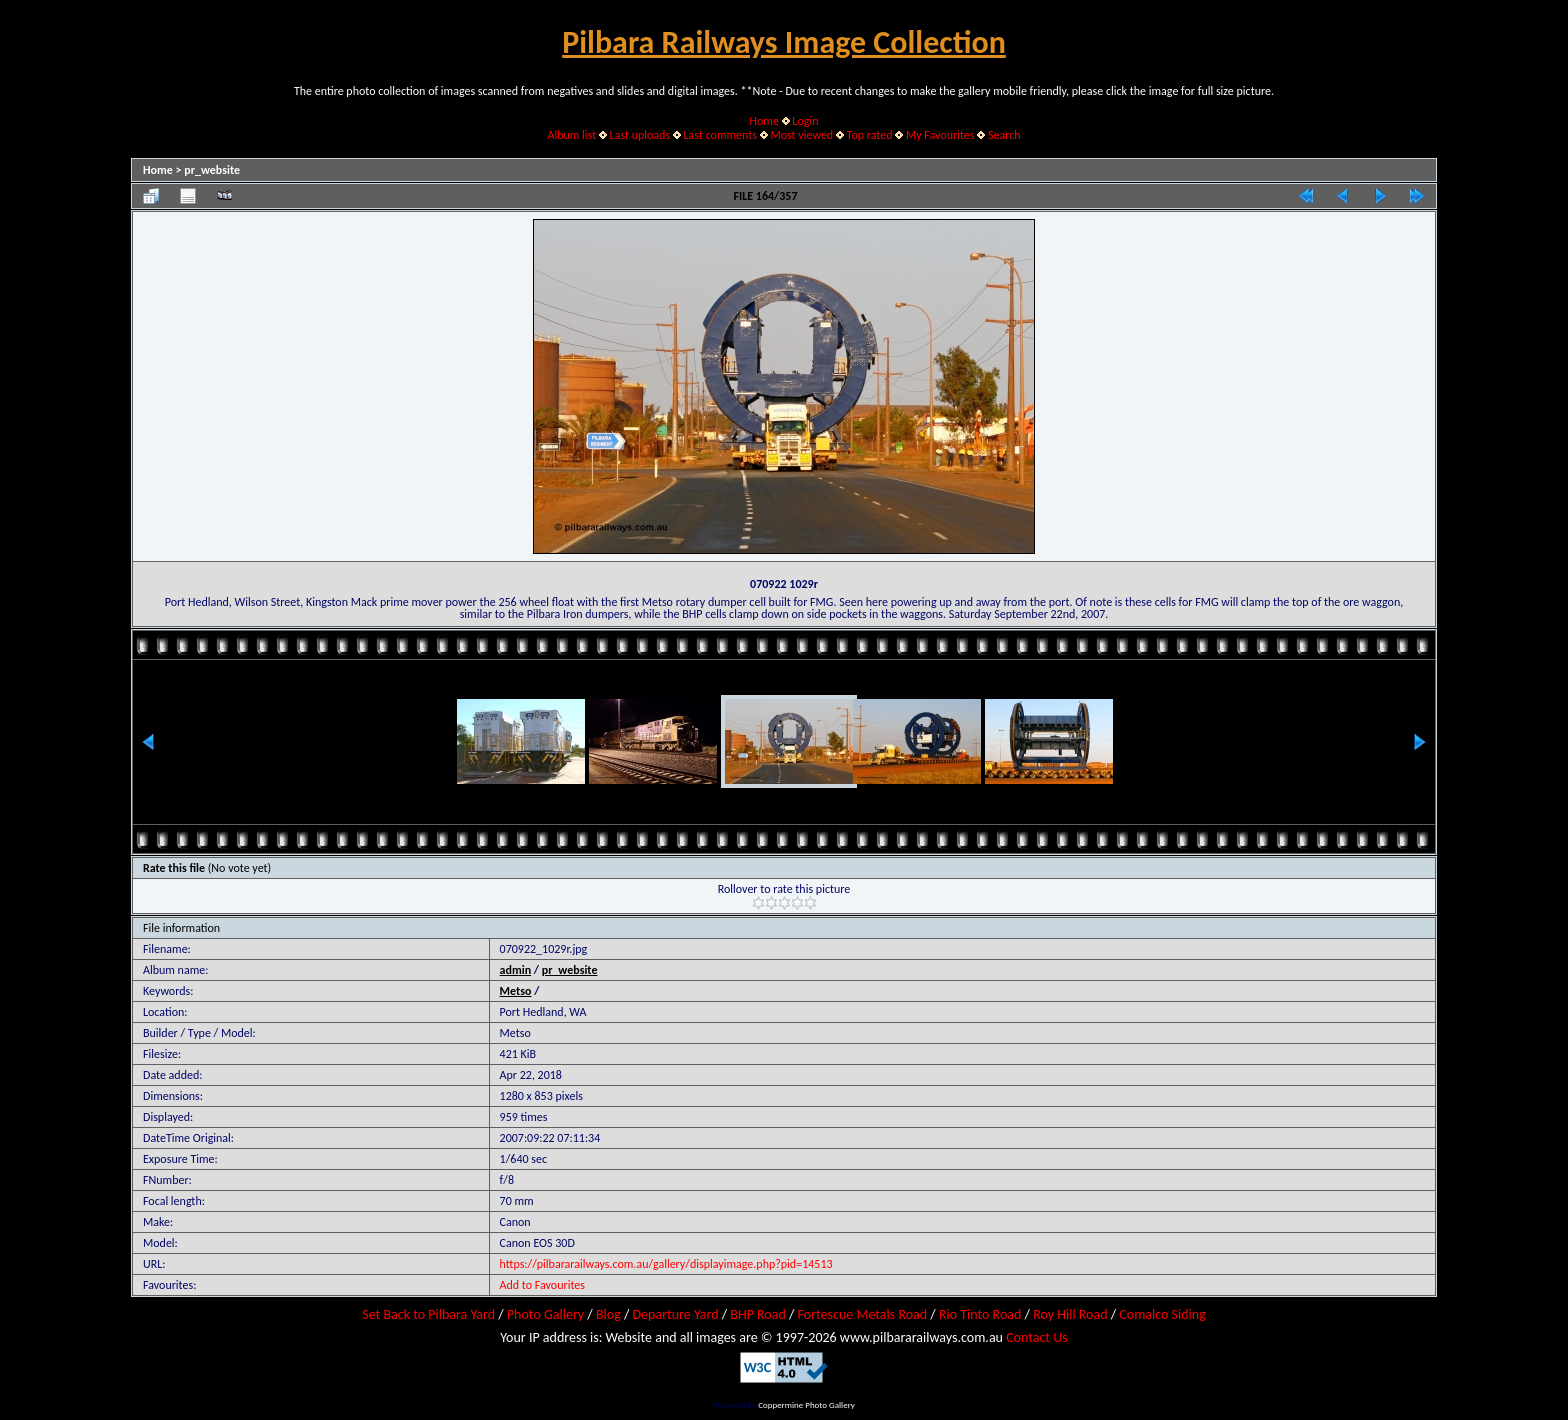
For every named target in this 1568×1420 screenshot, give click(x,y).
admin (516, 970)
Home (764, 121)
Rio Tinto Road (980, 1314)
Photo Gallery (545, 1314)
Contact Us (1037, 1337)
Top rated (870, 135)
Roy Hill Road (1070, 1314)
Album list (571, 135)
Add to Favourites (542, 1285)
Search (1004, 135)
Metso (516, 991)
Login (805, 121)
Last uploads (640, 135)
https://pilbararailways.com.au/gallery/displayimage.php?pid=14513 (666, 1264)
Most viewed (801, 135)
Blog (608, 1314)
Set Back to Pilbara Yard (428, 1314)
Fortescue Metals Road (863, 1314)
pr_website (212, 170)
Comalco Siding (1162, 1314)
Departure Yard (675, 1314)
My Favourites (940, 135)
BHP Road (758, 1314)
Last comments (720, 135)
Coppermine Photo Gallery (806, 1404)
